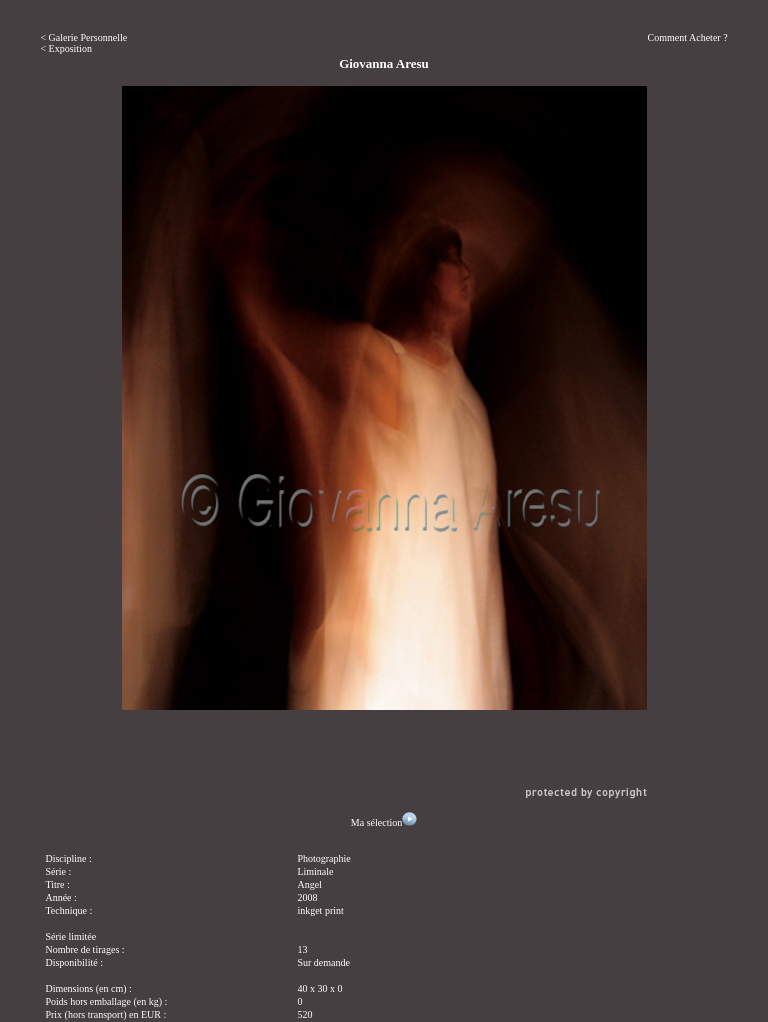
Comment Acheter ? (688, 37)
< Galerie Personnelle (83, 37)
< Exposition (65, 48)
